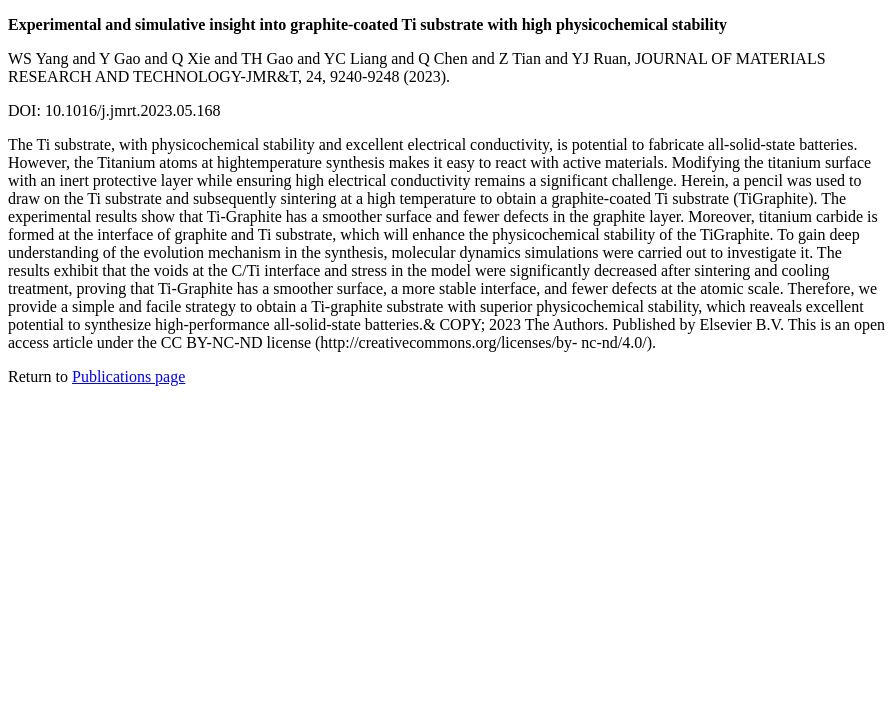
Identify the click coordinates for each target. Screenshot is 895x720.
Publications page (128, 376)
